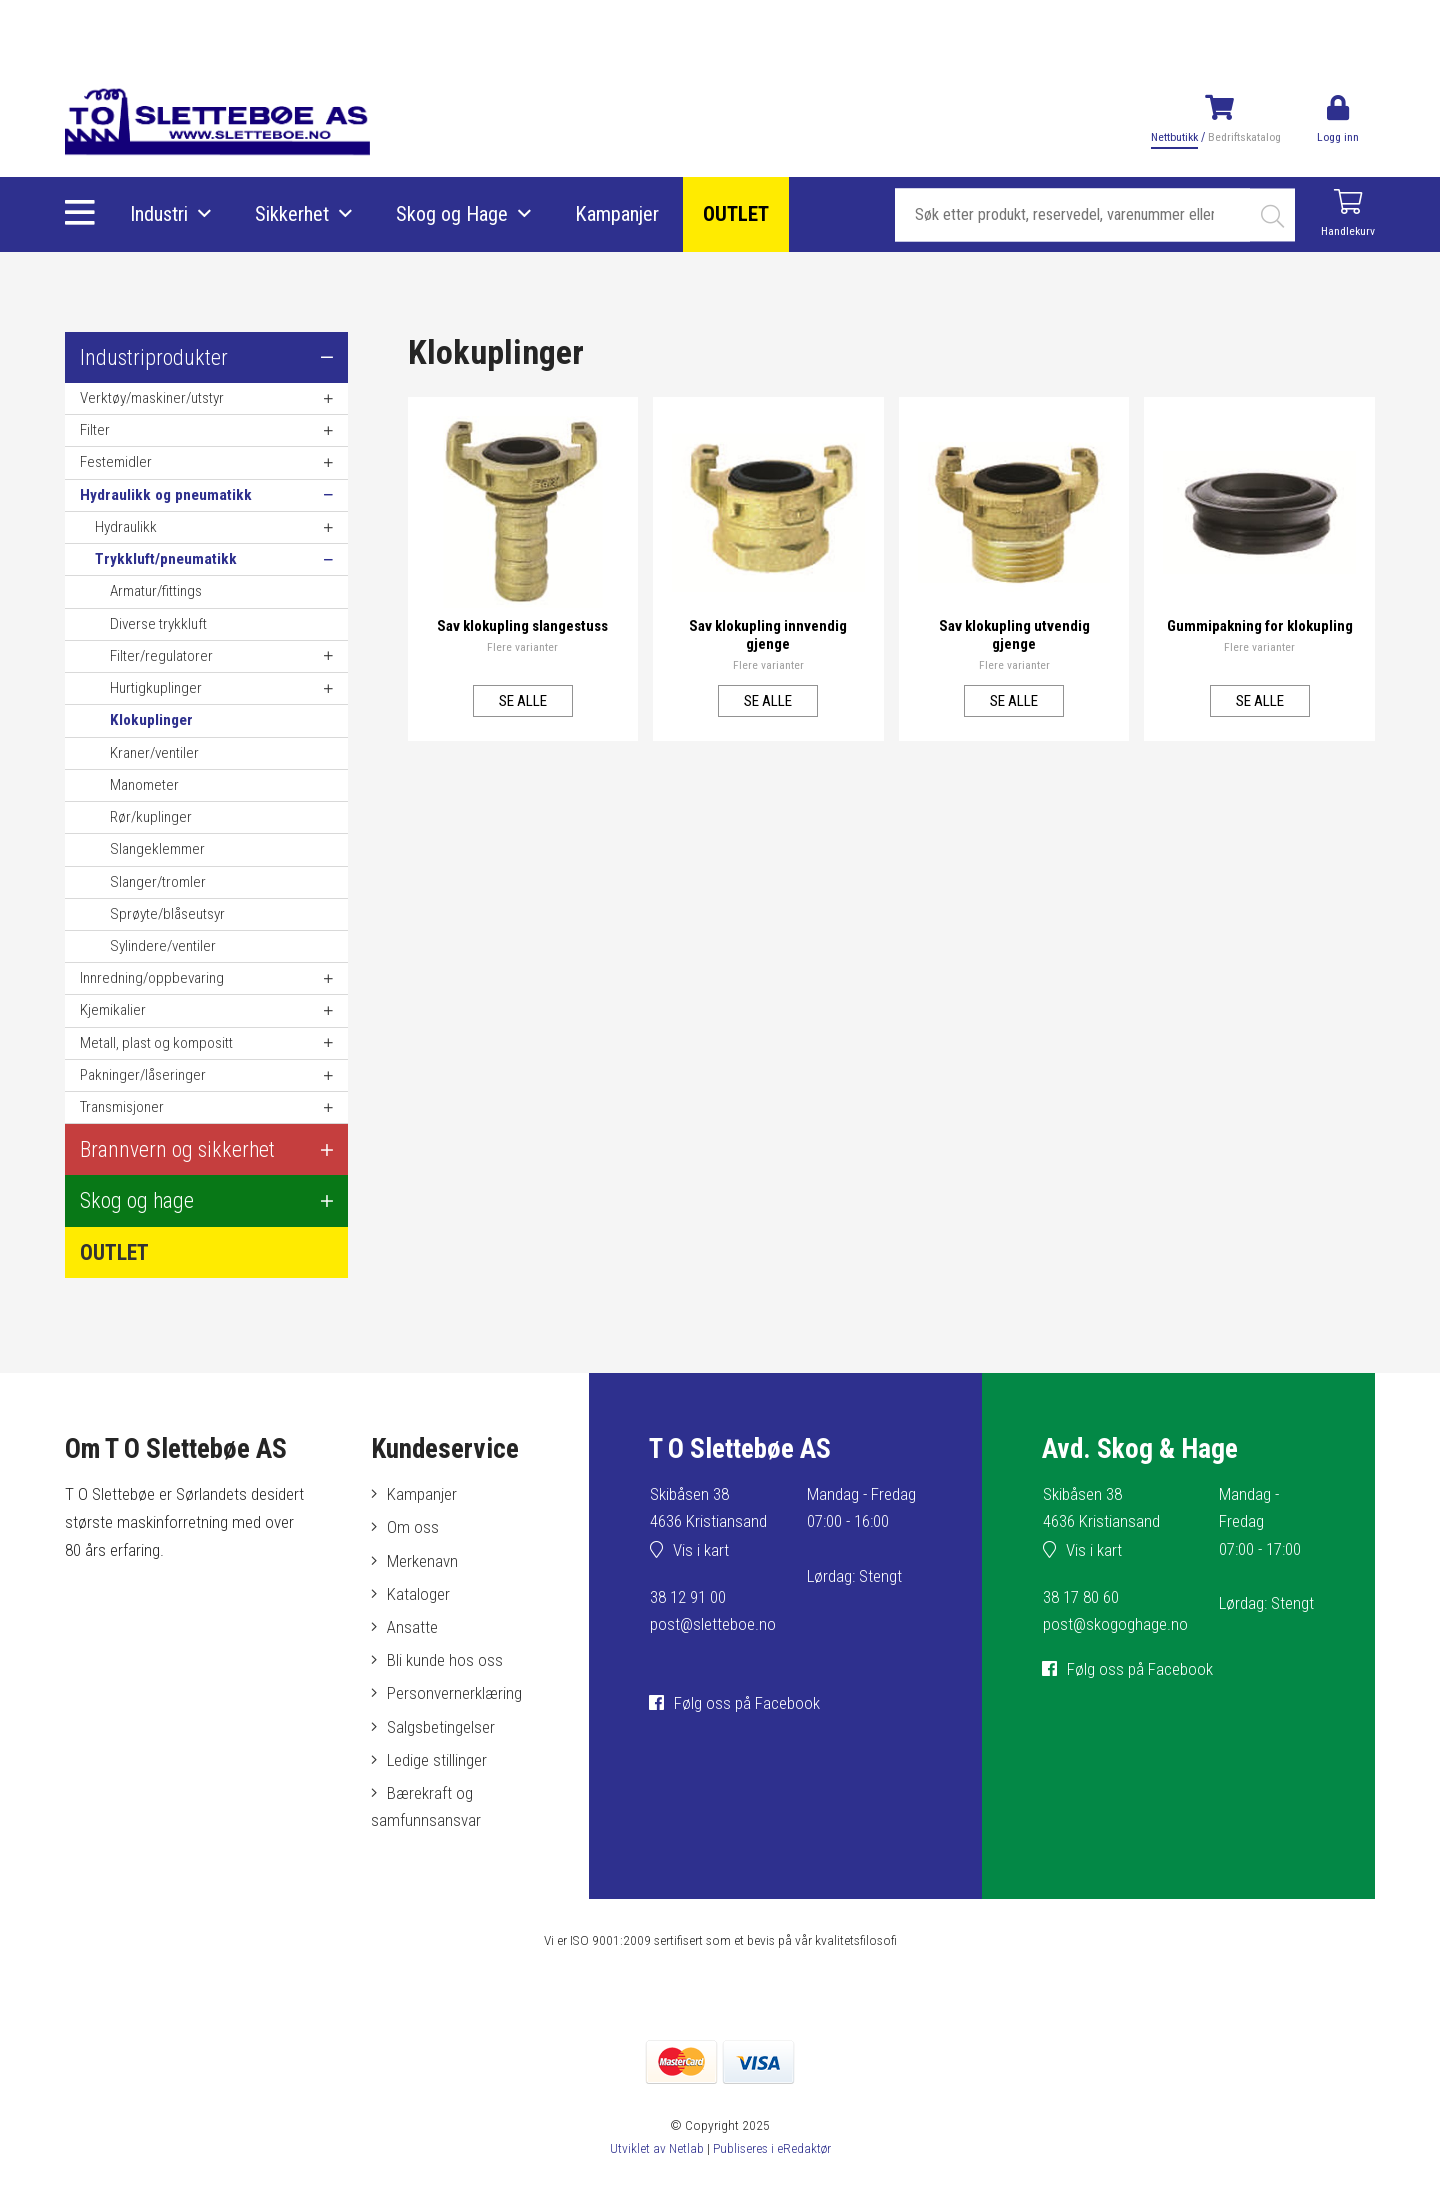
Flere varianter (523, 646)
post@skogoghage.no (1116, 1624)
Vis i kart (701, 1550)
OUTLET (736, 215)
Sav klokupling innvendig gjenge (768, 634)
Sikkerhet (292, 215)
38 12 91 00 (688, 1597)
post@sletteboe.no (713, 1624)
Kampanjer (617, 215)
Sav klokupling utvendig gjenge (1014, 634)
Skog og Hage (452, 215)
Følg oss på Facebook (747, 1703)
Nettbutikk (1172, 137)
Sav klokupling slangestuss (522, 625)
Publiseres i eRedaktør (771, 2148)
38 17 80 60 (1081, 1597)
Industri (159, 215)
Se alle (522, 700)
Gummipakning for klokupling (1260, 634)
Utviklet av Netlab (656, 2148)
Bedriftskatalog (1242, 137)
